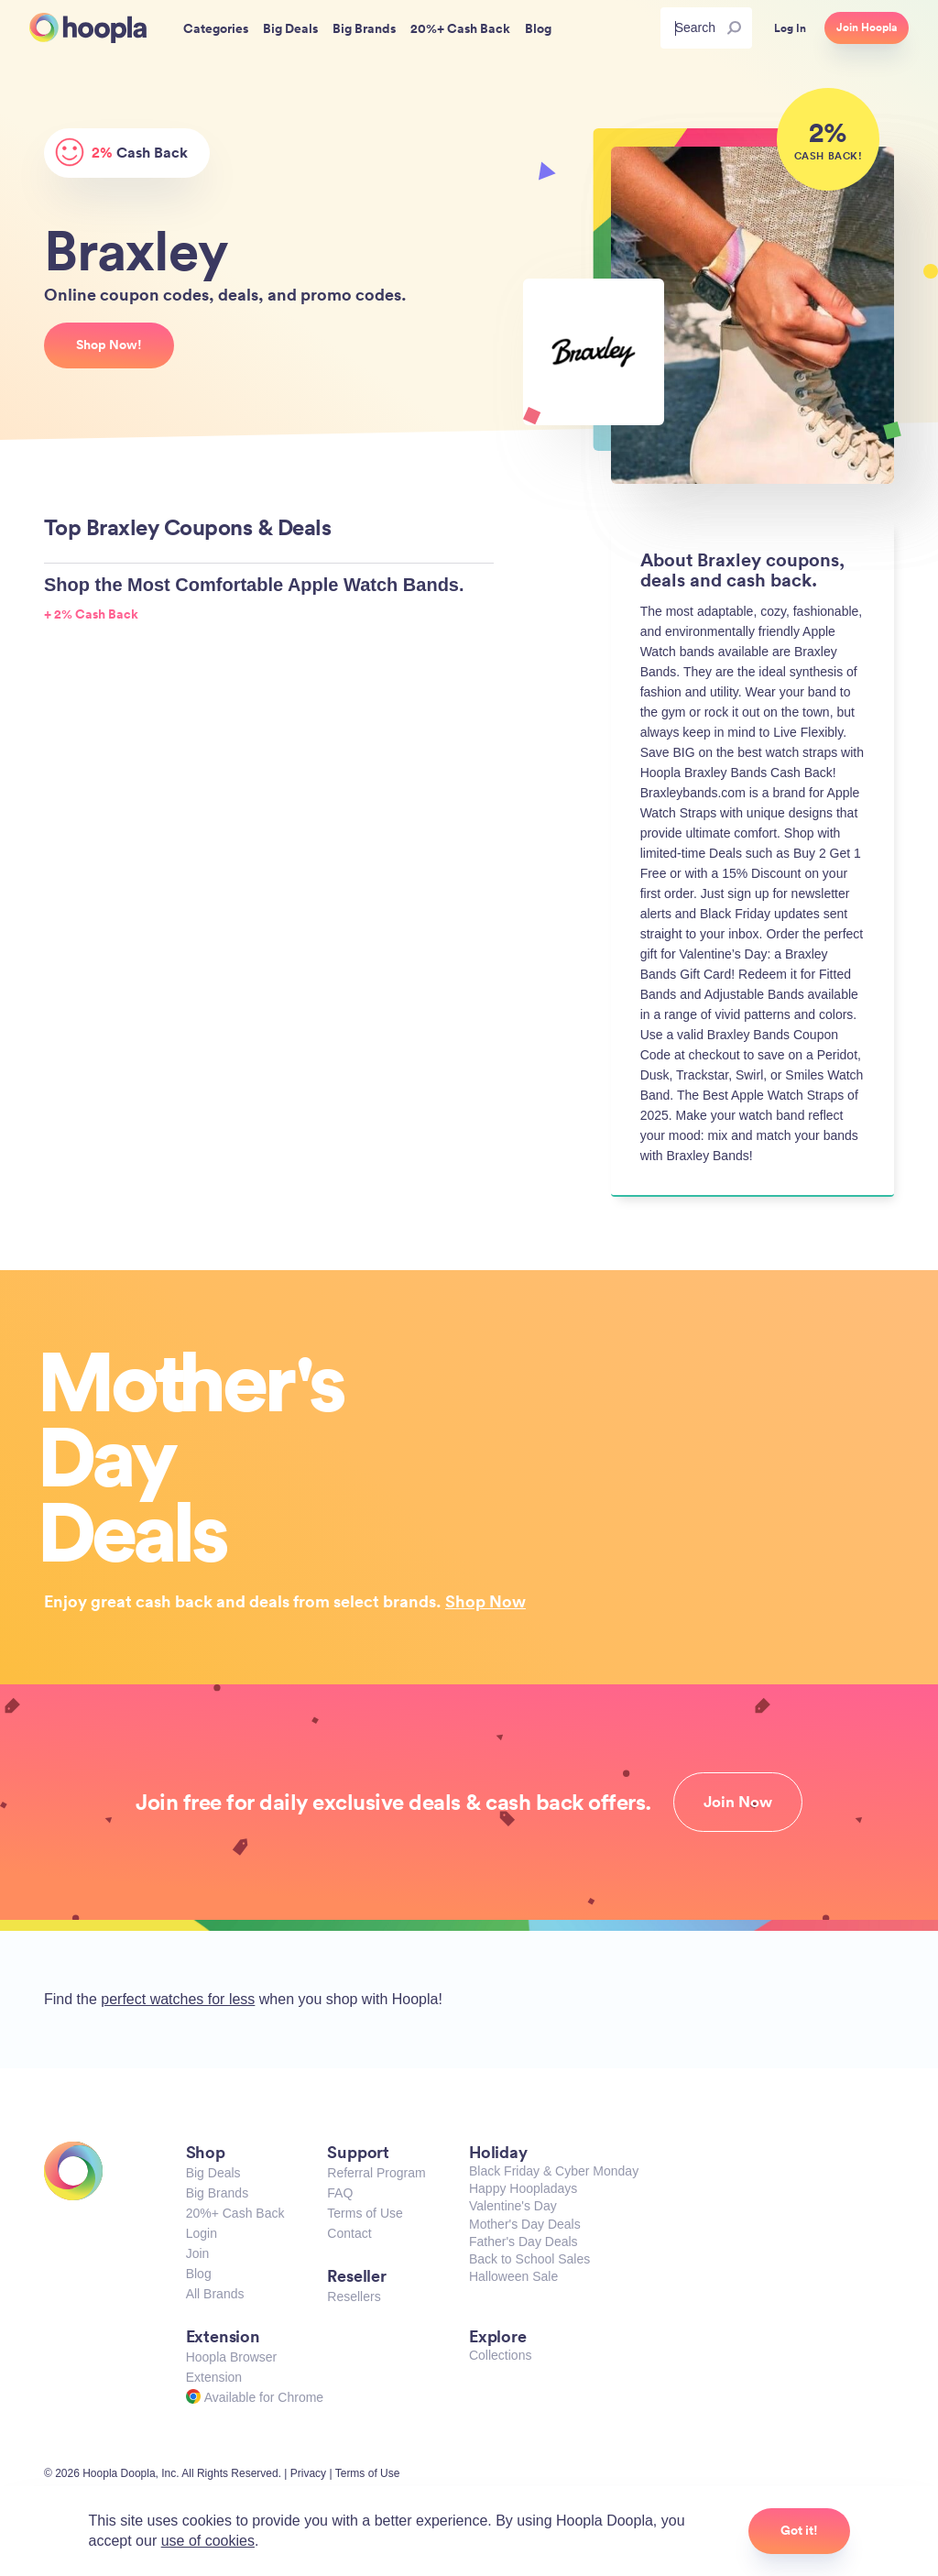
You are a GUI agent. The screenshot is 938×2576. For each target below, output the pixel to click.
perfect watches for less (178, 1999)
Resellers (353, 2296)
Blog (199, 2273)
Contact (349, 2233)
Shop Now (485, 1601)
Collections (500, 2355)
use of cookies (208, 2541)
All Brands (215, 2293)
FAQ (340, 2193)
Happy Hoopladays (523, 2188)
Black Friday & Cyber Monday (553, 2171)
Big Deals (213, 2172)
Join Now (738, 1802)
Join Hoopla (866, 27)
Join (198, 2253)
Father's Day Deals (523, 2241)
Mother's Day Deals (525, 2224)
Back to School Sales (529, 2259)
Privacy (308, 2473)
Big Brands (217, 2193)
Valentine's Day (513, 2205)
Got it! (799, 2530)
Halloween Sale (513, 2276)
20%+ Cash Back (235, 2213)
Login (201, 2233)
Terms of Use (364, 2213)
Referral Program (376, 2172)
